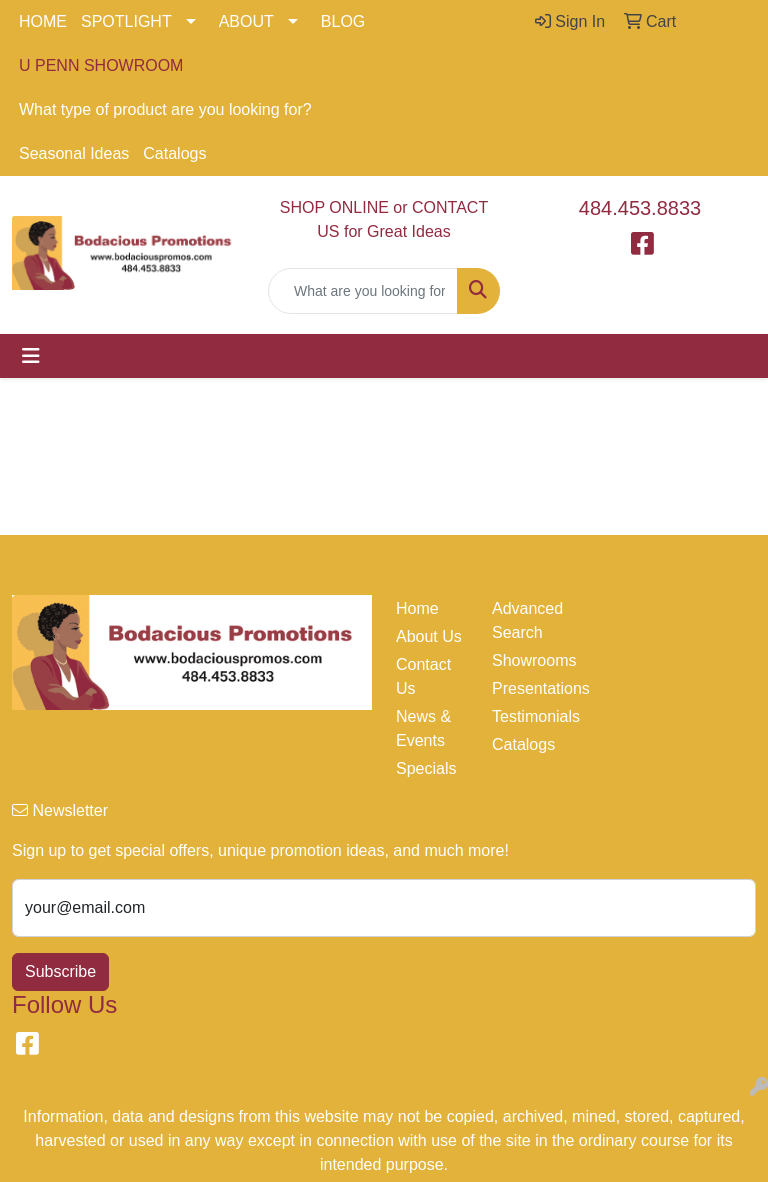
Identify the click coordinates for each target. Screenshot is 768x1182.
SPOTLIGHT (126, 21)
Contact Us (423, 676)
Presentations (528, 688)
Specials (426, 768)
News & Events (423, 728)
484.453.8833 (640, 208)
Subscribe (60, 971)
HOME (43, 21)
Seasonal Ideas (74, 153)
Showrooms (528, 660)
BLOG (343, 21)
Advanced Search (527, 620)
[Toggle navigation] (31, 356)
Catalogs (174, 153)
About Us (429, 636)
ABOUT (246, 21)
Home (417, 608)
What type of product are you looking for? (165, 109)
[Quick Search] (363, 291)
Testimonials (528, 716)
